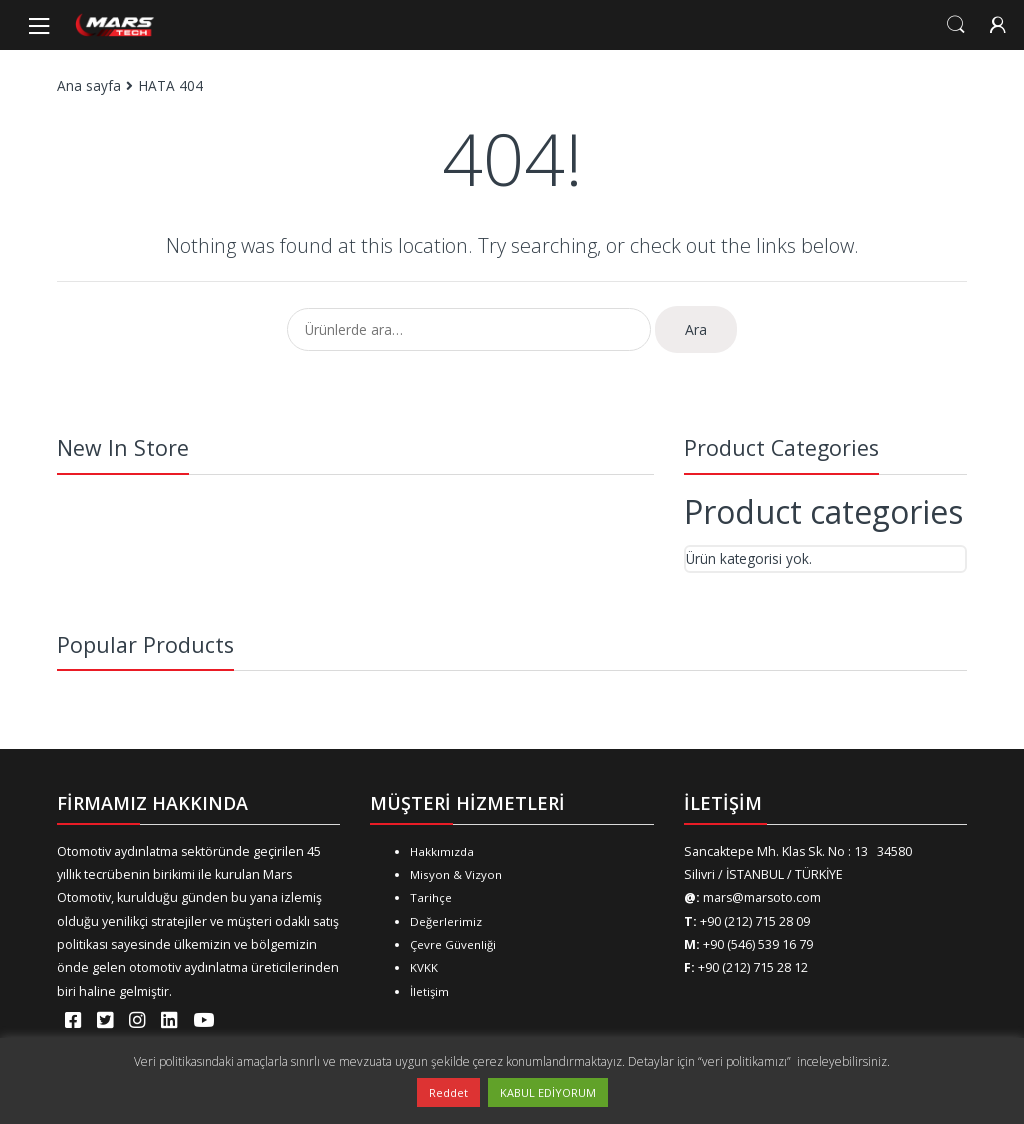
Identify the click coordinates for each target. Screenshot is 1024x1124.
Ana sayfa (89, 85)
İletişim (429, 991)
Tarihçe (431, 897)
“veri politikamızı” (746, 1061)
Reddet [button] (448, 1092)
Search (956, 25)
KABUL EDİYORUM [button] (548, 1092)
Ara (696, 329)
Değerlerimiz (446, 921)
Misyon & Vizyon (456, 874)
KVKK (424, 967)
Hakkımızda (442, 851)
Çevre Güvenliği (453, 944)
